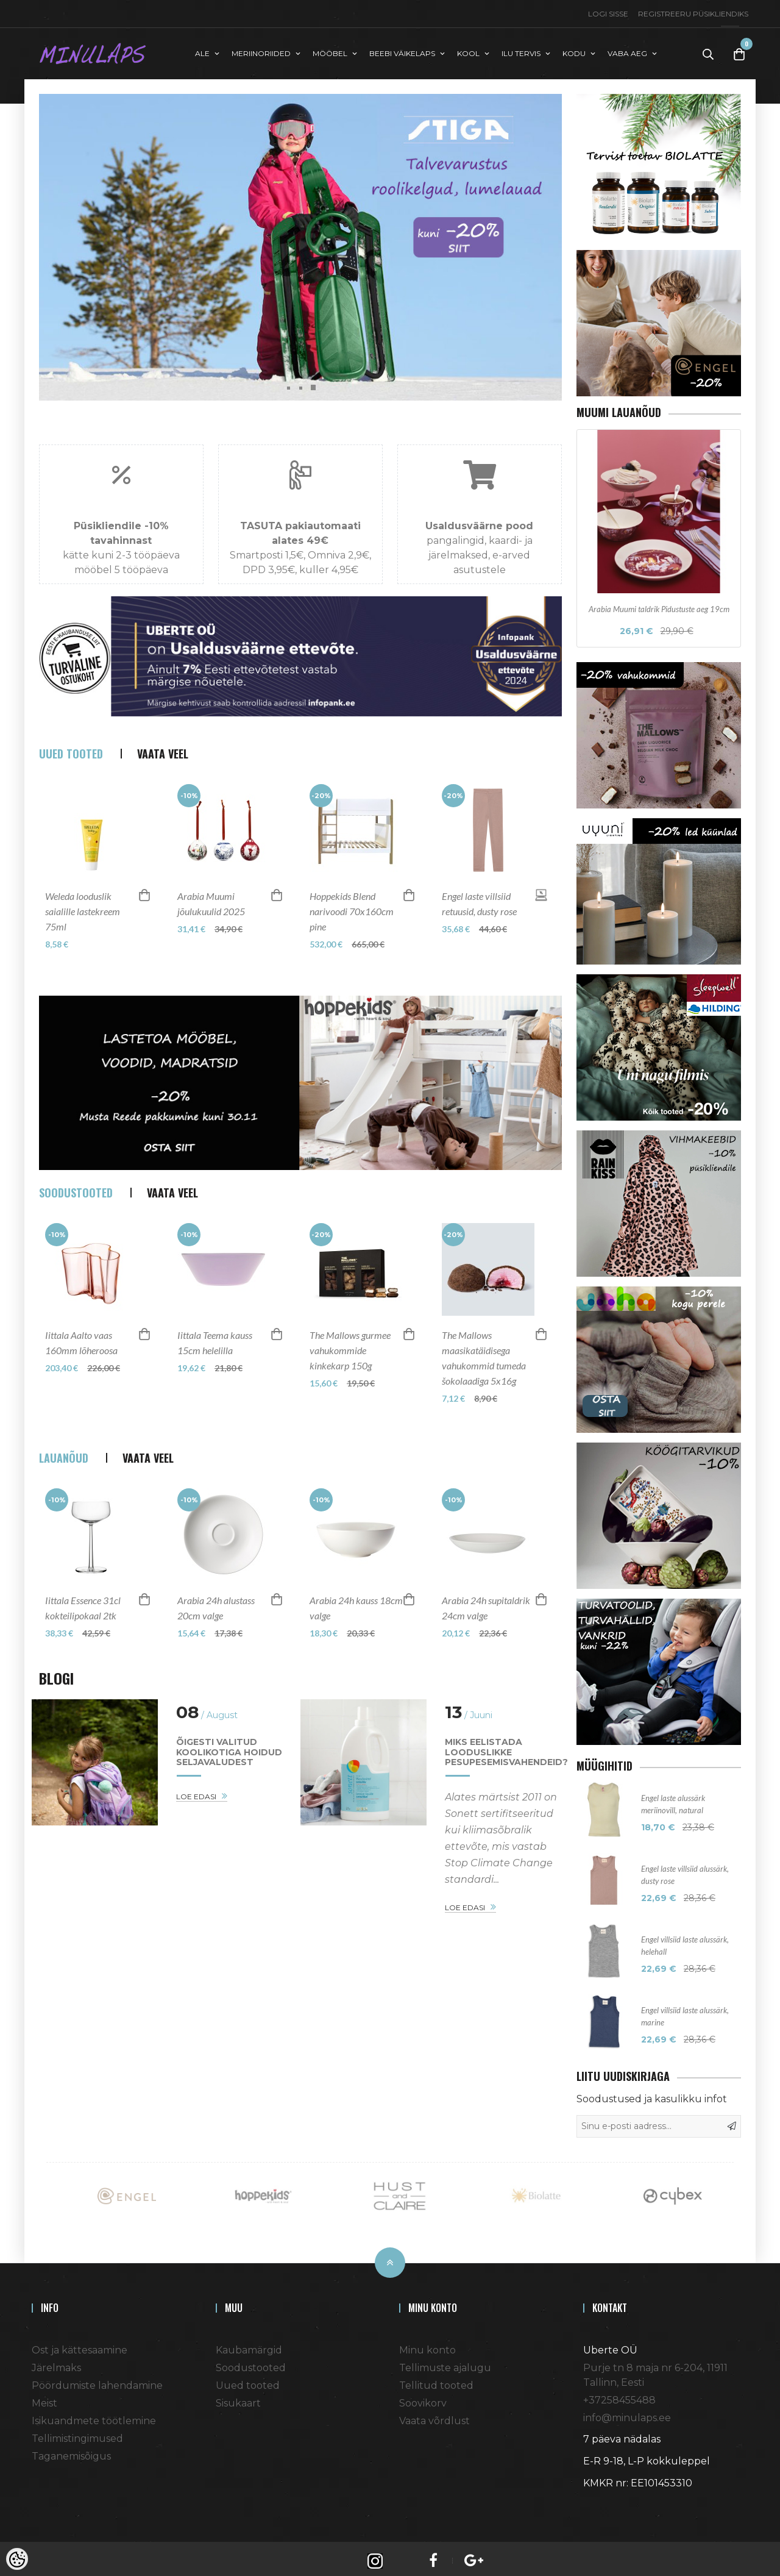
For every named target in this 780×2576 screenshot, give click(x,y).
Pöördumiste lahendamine (97, 2380)
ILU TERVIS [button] (521, 50)
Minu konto (427, 2345)
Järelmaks (56, 2363)
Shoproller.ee (604, 2500)
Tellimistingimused (77, 2433)
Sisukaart (238, 2398)
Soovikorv (423, 2398)
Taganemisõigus (71, 2451)
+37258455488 (619, 2395)
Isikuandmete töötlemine (94, 2416)
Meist (44, 2398)
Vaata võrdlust (434, 2416)
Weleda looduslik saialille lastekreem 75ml (82, 924)
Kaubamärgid (249, 2345)
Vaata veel (162, 766)
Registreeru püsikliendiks (693, 13)
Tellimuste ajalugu (445, 2363)
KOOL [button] (468, 50)
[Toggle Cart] (739, 51)
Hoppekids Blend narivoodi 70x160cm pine (352, 924)
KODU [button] (574, 50)
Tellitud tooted (436, 2380)
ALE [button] (202, 50)
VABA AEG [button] (627, 50)
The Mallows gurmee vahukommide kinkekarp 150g (350, 1363)
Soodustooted (251, 2363)
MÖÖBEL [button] (330, 50)
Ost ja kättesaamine (79, 2345)
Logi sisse (608, 13)
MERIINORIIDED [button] (261, 50)
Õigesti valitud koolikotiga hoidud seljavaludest (229, 1765)
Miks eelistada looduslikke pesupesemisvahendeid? (506, 1765)
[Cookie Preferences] (17, 2559)
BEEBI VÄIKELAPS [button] (402, 50)
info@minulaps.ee (627, 2413)
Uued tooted (248, 2380)
